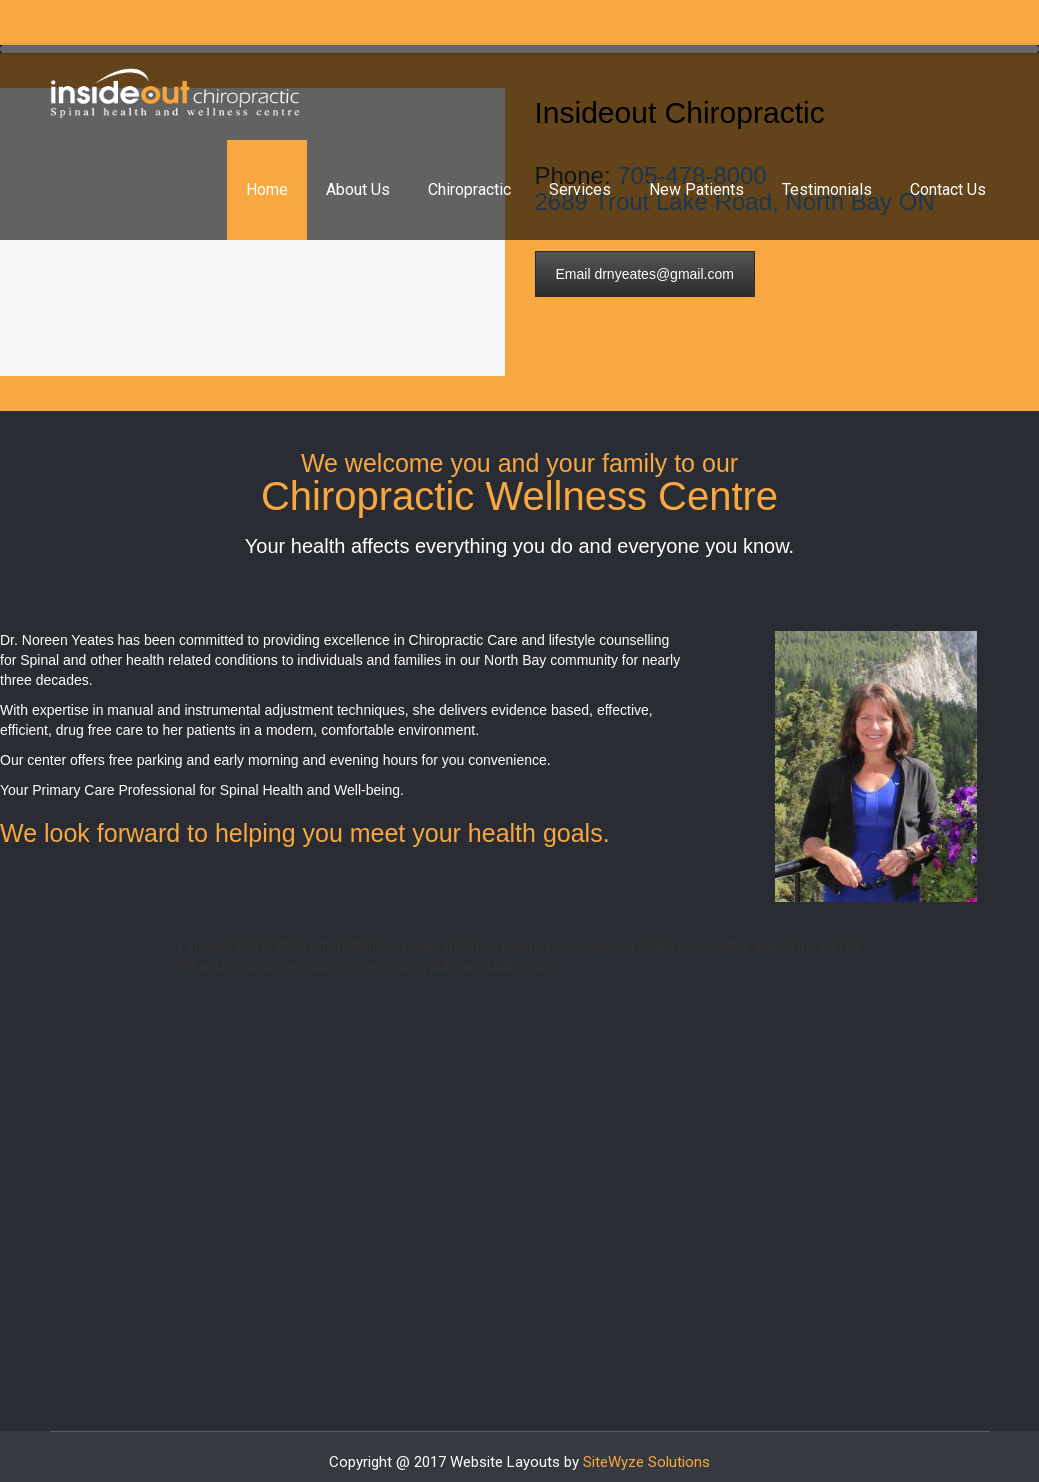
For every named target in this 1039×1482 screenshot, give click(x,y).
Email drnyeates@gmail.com (645, 274)
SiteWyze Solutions (646, 1462)
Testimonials (827, 189)
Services (580, 189)
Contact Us (948, 189)
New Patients (696, 189)
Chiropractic (469, 189)
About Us (358, 189)
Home (267, 189)
